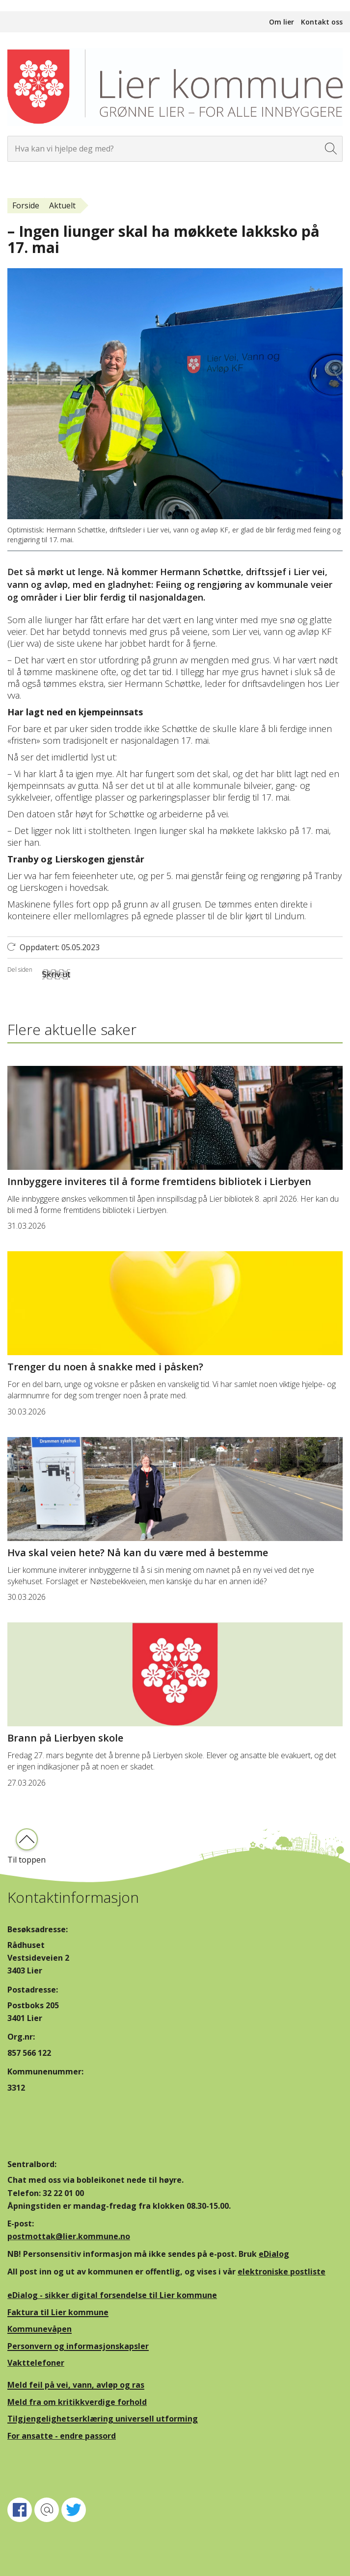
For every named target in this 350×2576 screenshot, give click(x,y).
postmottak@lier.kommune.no (68, 2236)
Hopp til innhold (29, 5)
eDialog (274, 2253)
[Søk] (331, 149)
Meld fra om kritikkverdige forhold (77, 2402)
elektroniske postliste (281, 2271)
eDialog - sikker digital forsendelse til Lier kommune (112, 2295)
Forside (25, 205)
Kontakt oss (322, 21)
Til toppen (26, 1859)
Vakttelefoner (35, 2362)
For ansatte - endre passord (61, 2435)
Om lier (281, 21)
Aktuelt (62, 205)
